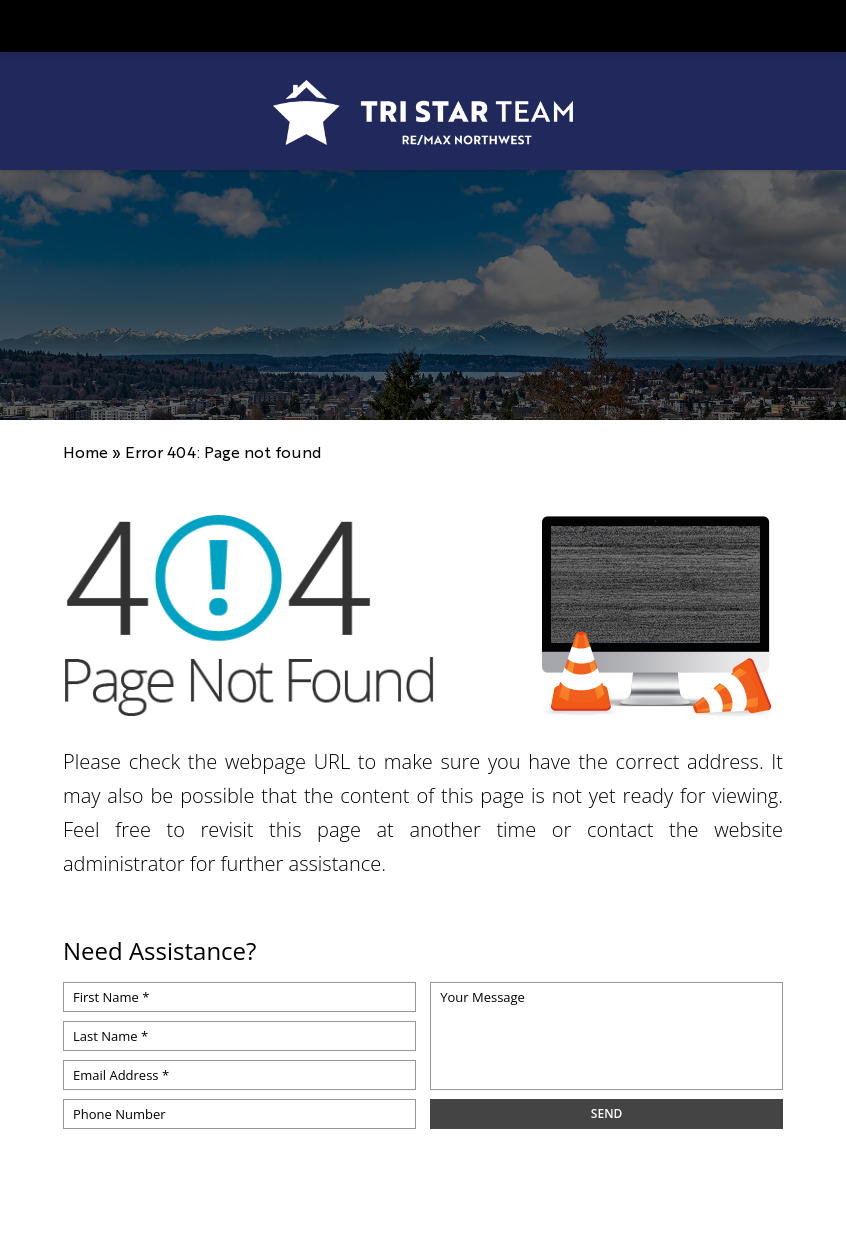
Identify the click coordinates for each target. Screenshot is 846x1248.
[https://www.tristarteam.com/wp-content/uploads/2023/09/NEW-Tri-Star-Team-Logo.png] (423, 112)
